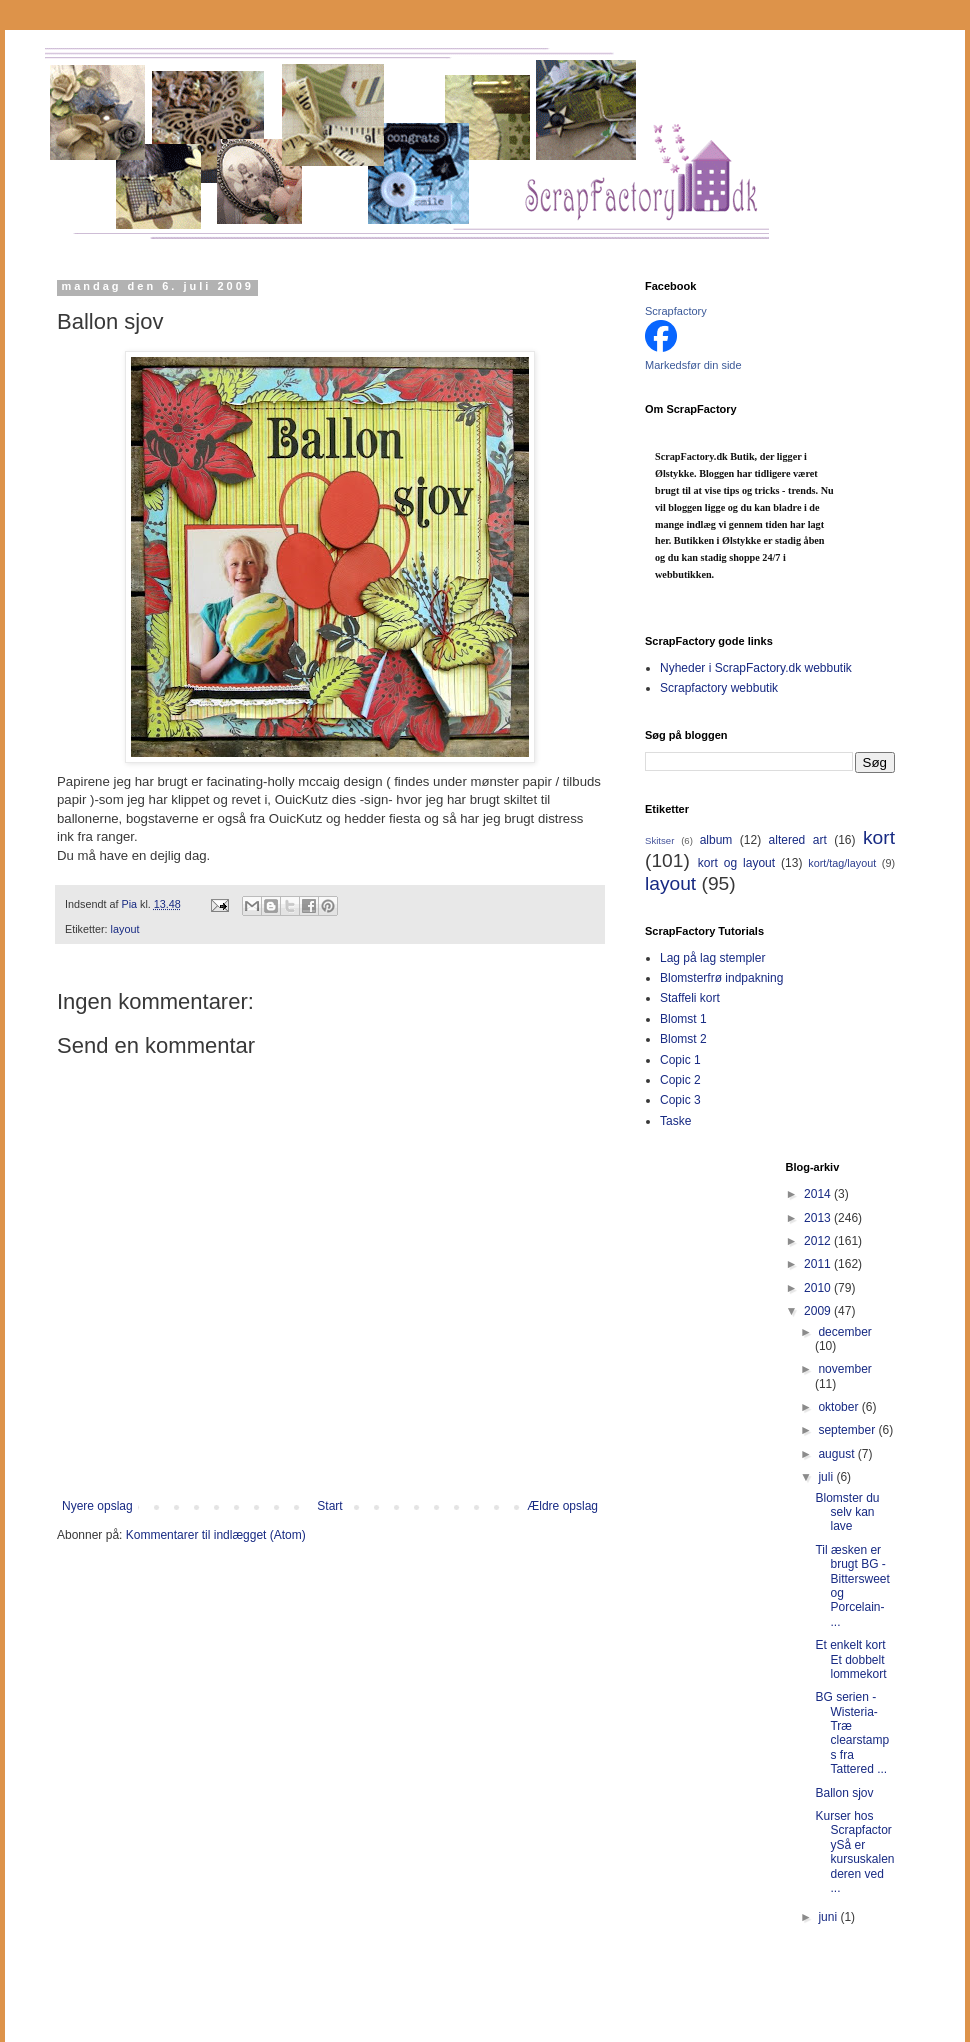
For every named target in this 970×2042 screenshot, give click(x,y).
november (844, 1369)
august (837, 1454)
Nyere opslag (97, 1506)
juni (829, 1917)
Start (329, 1506)
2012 (819, 1241)
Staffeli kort (690, 998)
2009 (819, 1311)
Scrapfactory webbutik (719, 688)
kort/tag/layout (842, 863)
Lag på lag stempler (712, 958)
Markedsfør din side (693, 365)
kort (879, 837)
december (844, 1332)
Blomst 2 (683, 1039)
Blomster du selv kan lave (847, 1512)
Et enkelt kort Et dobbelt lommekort (850, 1659)
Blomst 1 (683, 1019)
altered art (798, 840)
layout (125, 929)
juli (827, 1477)
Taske (675, 1121)
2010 (819, 1288)
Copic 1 (680, 1060)
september (848, 1430)
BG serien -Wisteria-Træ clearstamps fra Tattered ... (852, 1733)
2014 (819, 1194)
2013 (819, 1218)
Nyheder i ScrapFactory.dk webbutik (756, 668)
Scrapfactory (676, 311)
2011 (819, 1264)
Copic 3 (680, 1100)
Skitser (659, 840)
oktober (839, 1407)
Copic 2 (680, 1080)
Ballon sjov (844, 1793)
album (716, 840)
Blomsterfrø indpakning (721, 978)
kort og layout (736, 863)
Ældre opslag (562, 1506)
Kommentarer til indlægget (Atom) (216, 1535)
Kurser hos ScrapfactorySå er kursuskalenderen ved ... (854, 1852)
